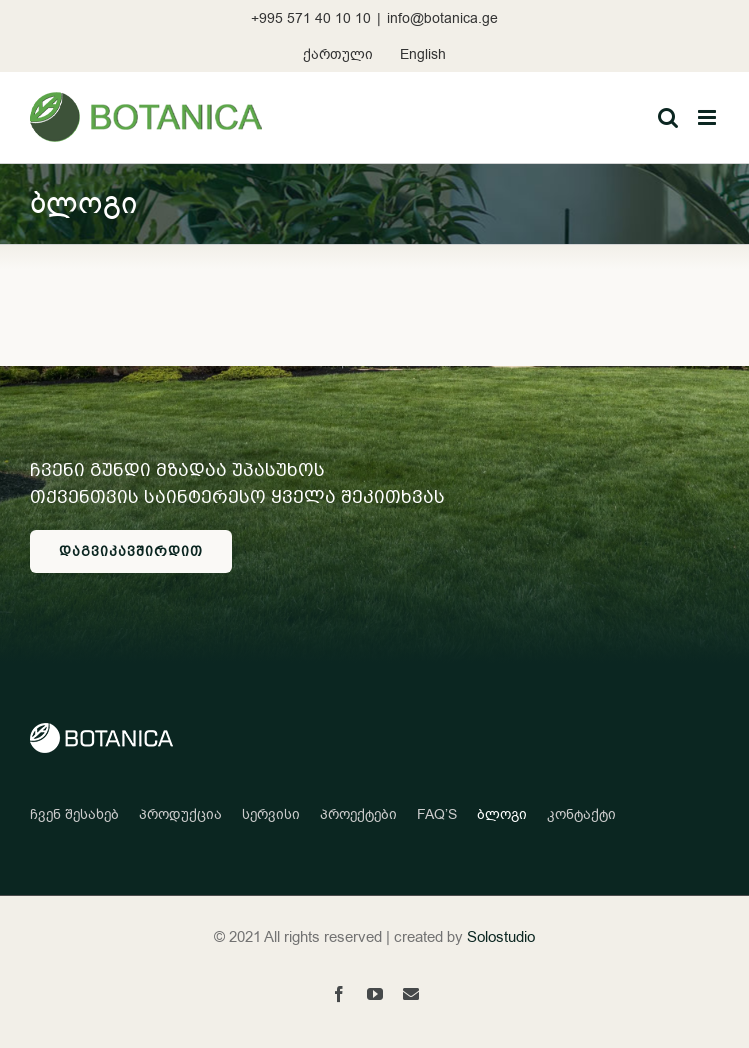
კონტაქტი (581, 814)
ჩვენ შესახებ (74, 814)
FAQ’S (437, 814)
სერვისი (271, 814)
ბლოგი (502, 814)
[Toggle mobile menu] (708, 117)
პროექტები (358, 814)
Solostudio (501, 937)
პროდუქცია (180, 814)
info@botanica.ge (442, 18)
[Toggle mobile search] (668, 117)
